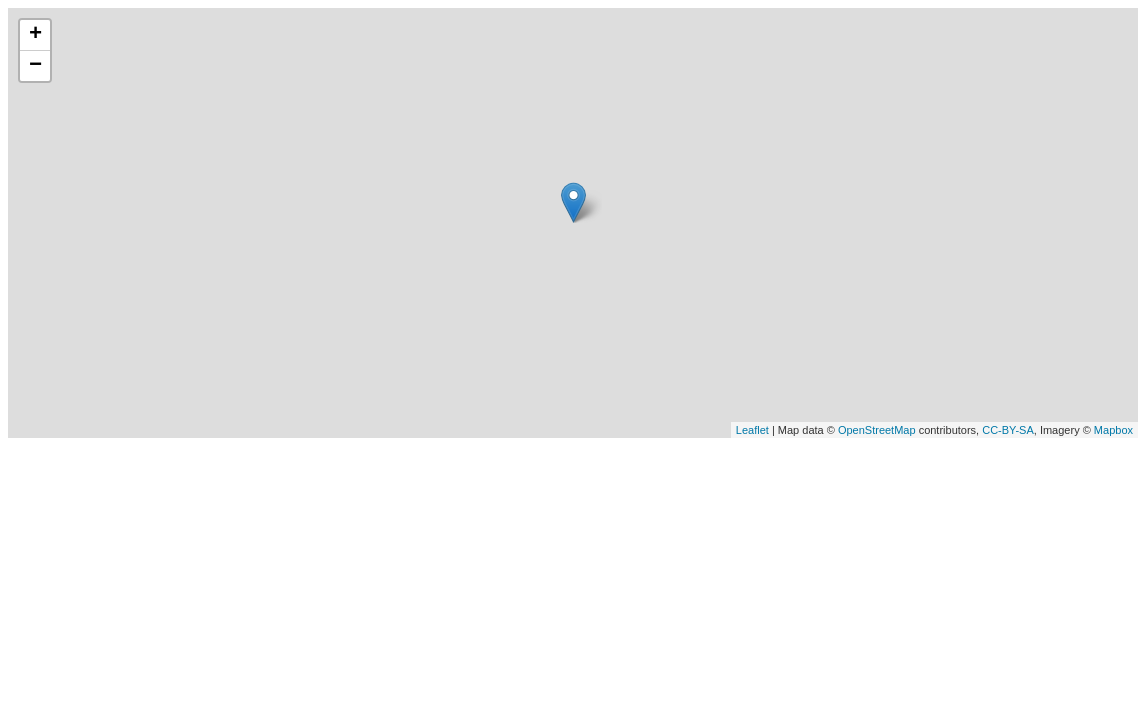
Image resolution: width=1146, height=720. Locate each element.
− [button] (35, 66)
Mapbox (1113, 430)
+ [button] (35, 35)
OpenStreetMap (877, 430)
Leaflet (752, 430)
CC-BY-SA (1008, 430)
